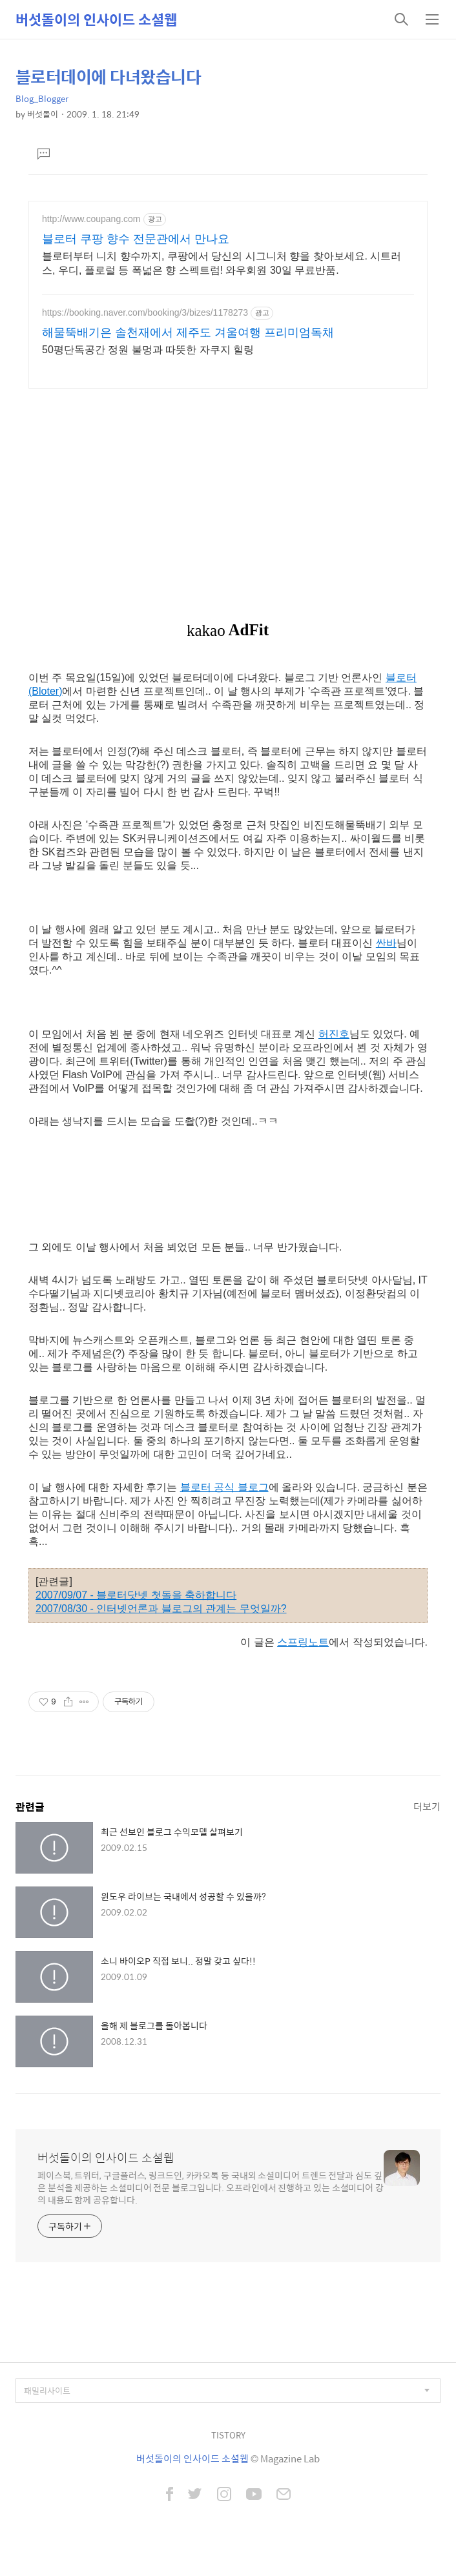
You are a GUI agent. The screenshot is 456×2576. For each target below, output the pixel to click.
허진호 (333, 1033)
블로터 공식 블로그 (224, 1487)
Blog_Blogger (42, 98)
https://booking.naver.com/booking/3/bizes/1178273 (145, 312)
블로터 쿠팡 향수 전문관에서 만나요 (135, 238)
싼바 (386, 942)
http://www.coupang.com (91, 219)
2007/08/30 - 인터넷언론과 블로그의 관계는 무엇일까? (161, 1608)
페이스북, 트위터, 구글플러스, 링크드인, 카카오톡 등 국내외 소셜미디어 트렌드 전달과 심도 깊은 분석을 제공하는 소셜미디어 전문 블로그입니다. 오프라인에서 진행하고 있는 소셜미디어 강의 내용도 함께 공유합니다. (210, 2187)
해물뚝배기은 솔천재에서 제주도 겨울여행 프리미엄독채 (188, 332)
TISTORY (228, 2435)
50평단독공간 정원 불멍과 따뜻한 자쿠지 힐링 (148, 349)
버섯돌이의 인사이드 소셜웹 (96, 19)
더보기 (426, 1806)
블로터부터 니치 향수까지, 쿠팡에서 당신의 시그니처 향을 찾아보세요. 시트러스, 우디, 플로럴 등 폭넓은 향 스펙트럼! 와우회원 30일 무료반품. (221, 263)
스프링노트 (303, 1642)
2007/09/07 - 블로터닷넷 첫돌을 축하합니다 (136, 1595)
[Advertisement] (228, 488)
